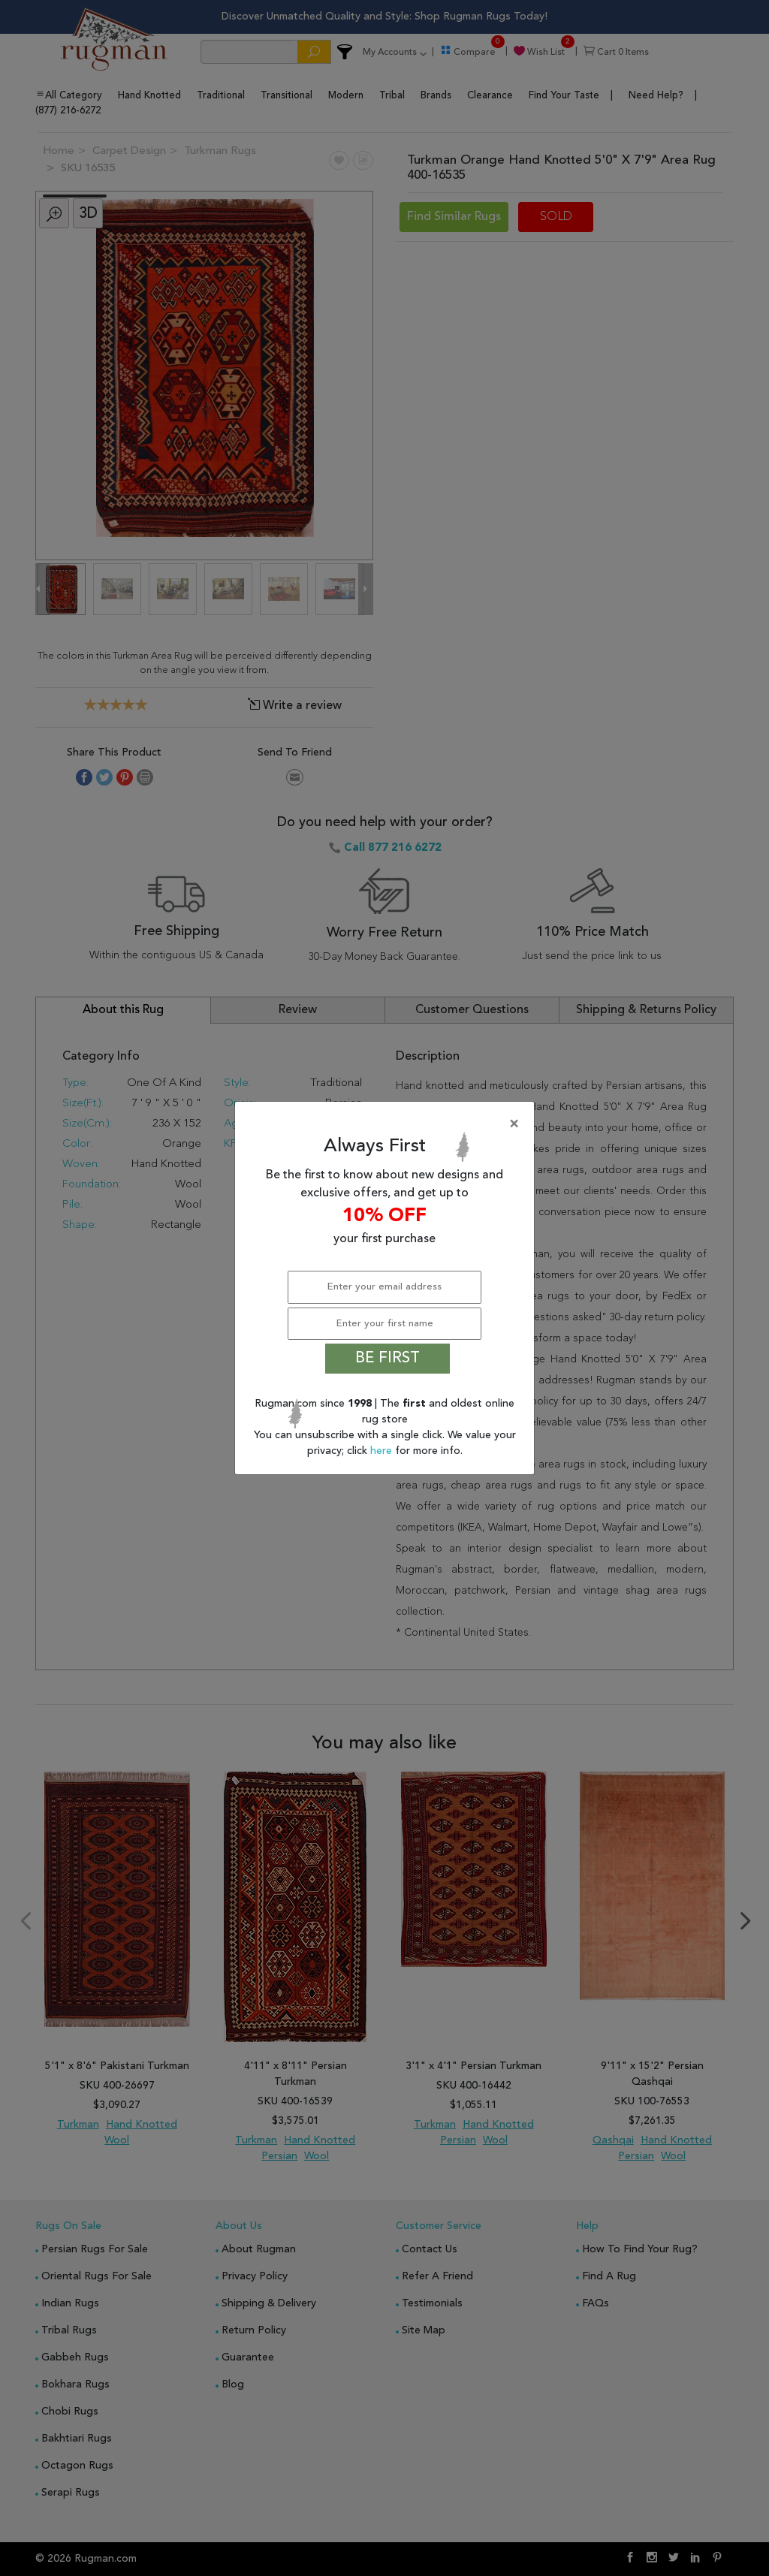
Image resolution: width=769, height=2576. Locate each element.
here (382, 1451)
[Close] (387, 1124)
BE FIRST (387, 1358)
